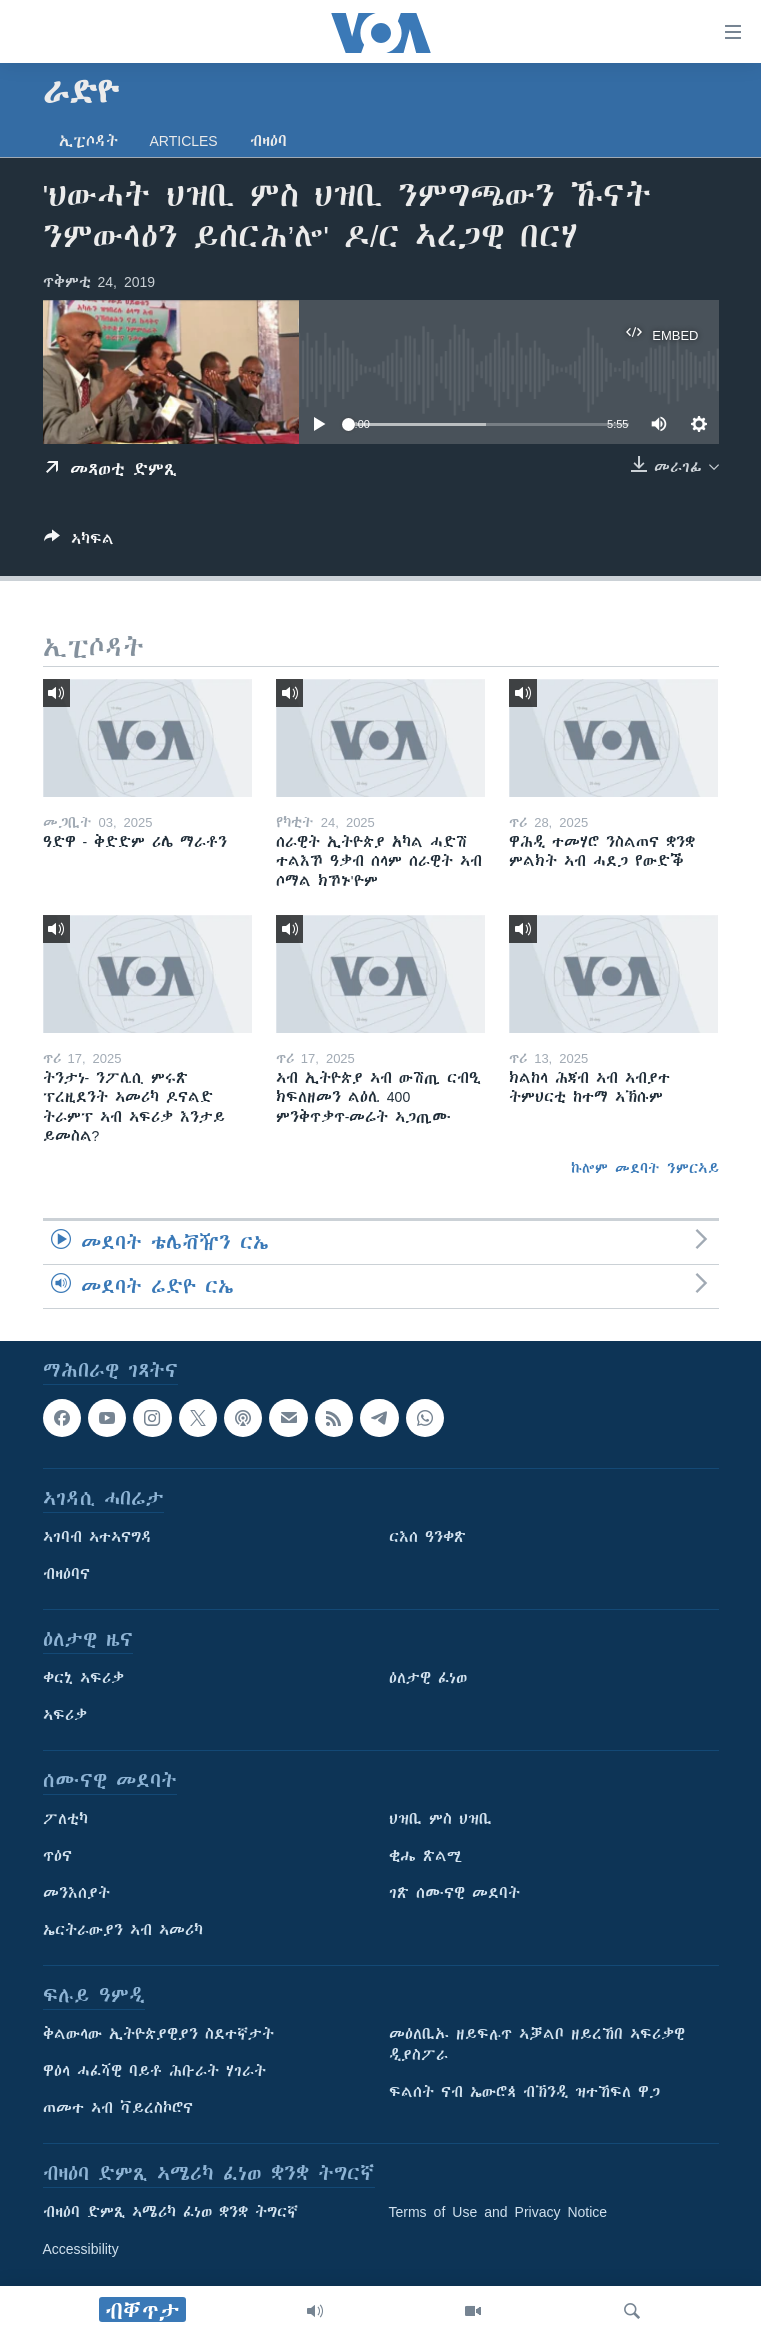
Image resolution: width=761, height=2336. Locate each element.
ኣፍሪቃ (65, 1716)
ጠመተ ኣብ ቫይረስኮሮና (118, 2109)
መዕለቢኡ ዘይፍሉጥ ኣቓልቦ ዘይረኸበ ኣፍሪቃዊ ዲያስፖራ (537, 2045)
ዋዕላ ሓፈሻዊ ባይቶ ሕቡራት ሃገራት (154, 2072)
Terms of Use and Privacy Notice (498, 2213)
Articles (184, 141)
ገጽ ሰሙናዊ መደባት (454, 1894)
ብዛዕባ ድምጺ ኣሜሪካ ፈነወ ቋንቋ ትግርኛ (170, 2213)
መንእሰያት (76, 1894)
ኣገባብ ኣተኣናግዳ (97, 1538)
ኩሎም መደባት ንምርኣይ (645, 1168)
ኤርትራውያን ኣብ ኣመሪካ (123, 1931)
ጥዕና (57, 1857)
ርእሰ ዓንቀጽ (427, 1538)
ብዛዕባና (66, 1575)
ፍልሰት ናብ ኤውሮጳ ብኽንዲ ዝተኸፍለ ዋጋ (524, 2093)
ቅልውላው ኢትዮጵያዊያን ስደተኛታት (158, 2035)
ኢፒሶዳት (88, 141)
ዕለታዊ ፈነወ (428, 1679)
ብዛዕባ (268, 141)
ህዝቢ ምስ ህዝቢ (440, 1820)
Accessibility (81, 2250)
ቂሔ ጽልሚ (425, 1857)
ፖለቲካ (65, 1820)
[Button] (79, 542)
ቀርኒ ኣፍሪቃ (83, 1679)
